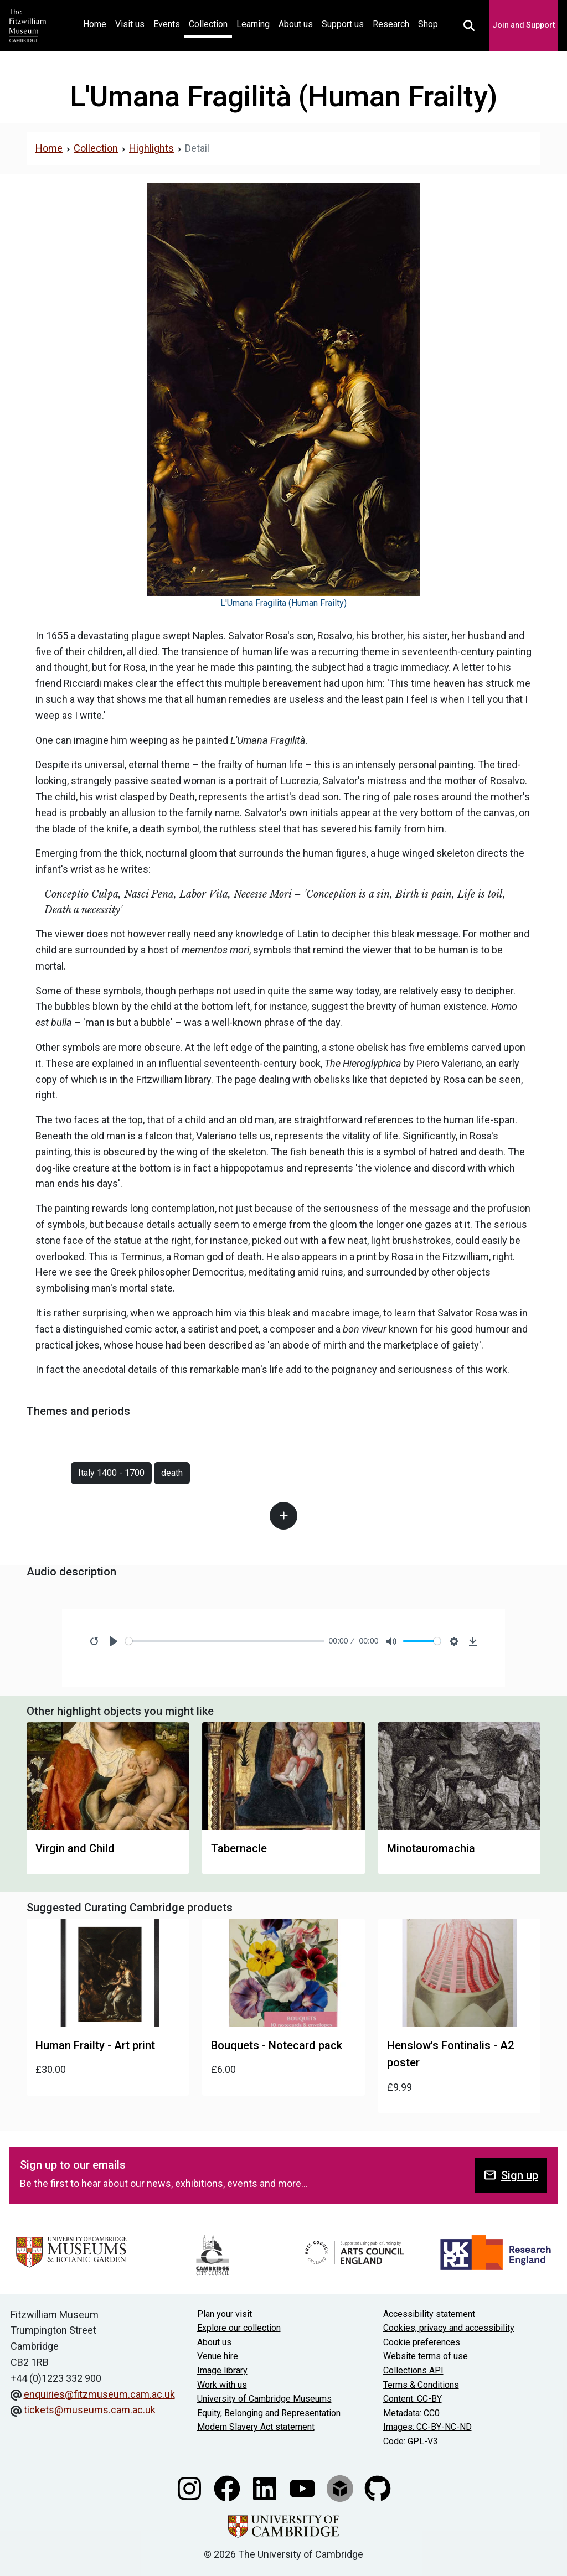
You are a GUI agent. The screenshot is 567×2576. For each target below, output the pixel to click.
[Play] (113, 1641)
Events (166, 24)
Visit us (130, 24)
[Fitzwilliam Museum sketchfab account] (341, 2487)
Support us (343, 24)
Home (97, 23)
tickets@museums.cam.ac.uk (90, 2410)
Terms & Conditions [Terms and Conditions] (421, 2385)
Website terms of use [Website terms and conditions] (425, 2356)
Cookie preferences (421, 2342)
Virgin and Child (75, 1848)
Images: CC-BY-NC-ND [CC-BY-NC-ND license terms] (427, 2427)
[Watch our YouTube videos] (303, 2487)
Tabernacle (239, 1848)
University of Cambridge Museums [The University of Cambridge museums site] (264, 2398)
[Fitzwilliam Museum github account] (377, 2487)
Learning (253, 24)
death (172, 1473)
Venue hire (217, 2356)
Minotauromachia (431, 1848)
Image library (222, 2370)
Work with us (222, 2385)
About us (296, 24)
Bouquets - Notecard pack (276, 2045)
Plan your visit (224, 2314)
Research (391, 24)
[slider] (225, 1641)
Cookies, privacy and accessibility (448, 2328)
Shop (428, 24)
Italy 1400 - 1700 (111, 1473)
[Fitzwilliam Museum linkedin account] (266, 2487)
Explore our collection (239, 2328)
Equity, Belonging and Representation (269, 2413)
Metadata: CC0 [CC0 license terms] (411, 2413)
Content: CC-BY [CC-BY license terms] (412, 2398)
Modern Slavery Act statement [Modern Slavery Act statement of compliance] (256, 2427)
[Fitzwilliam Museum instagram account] (190, 2487)
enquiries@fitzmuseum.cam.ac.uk (99, 2394)
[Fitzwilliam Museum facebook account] (228, 2487)
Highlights (151, 148)
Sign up (510, 2175)
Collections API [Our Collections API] (413, 2370)
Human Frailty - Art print (95, 2045)
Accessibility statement (429, 2314)
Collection (208, 24)
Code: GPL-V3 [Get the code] (410, 2441)
